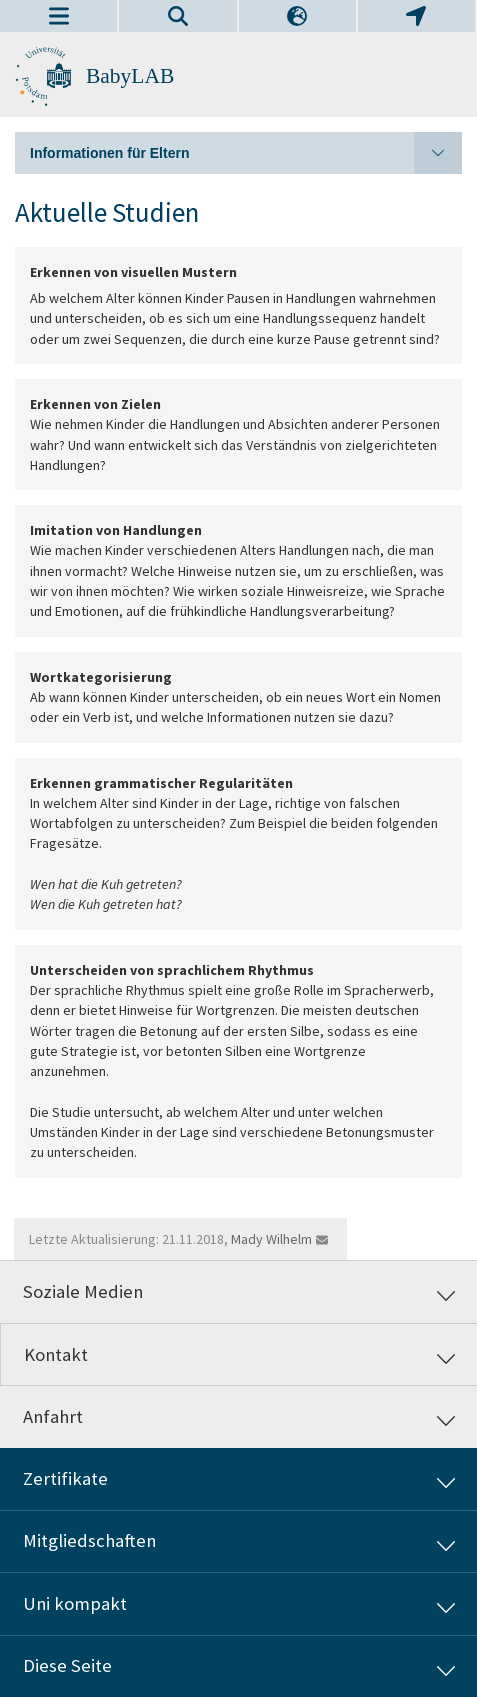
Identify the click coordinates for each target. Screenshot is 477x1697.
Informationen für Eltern (246, 153)
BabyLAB (130, 76)
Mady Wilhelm (271, 1239)
